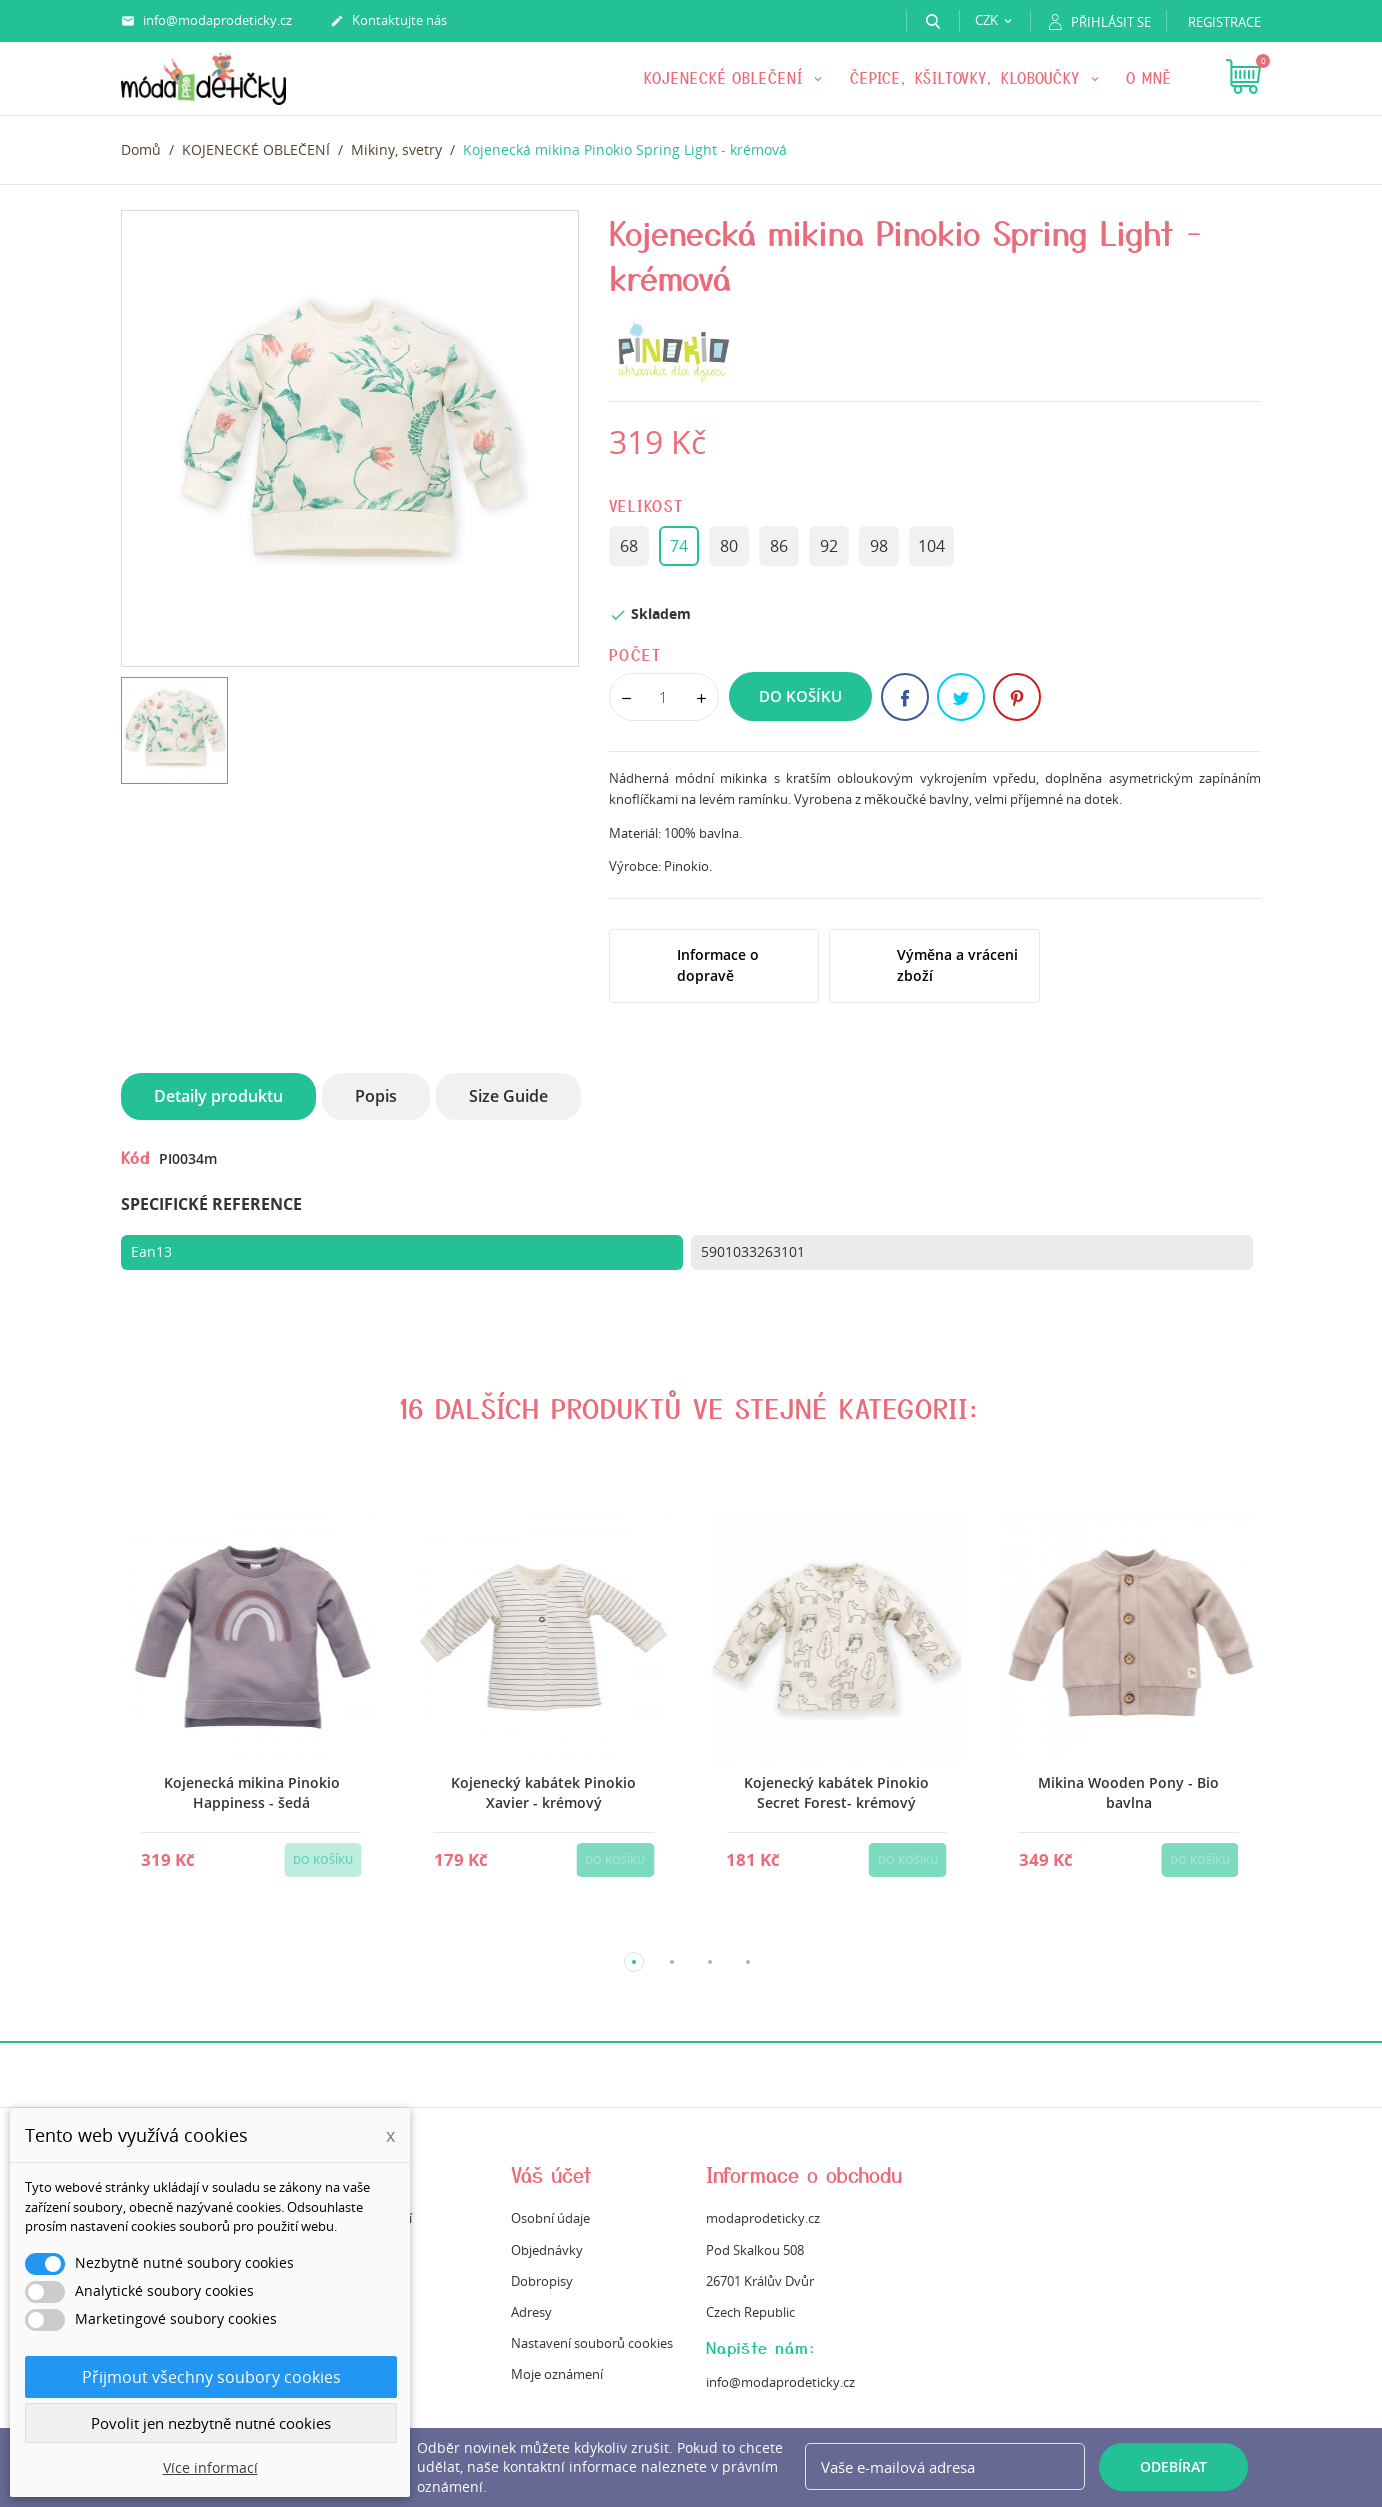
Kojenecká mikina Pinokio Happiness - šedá (251, 1792)
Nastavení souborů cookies (592, 2343)
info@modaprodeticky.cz (206, 21)
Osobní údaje (550, 2218)
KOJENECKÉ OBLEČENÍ (726, 78)
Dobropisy (542, 2281)
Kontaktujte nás (388, 21)
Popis (376, 1096)
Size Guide (508, 1096)
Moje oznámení (557, 2374)
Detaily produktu (218, 1096)
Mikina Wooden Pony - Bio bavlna (1128, 1792)
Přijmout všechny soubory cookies (211, 2377)
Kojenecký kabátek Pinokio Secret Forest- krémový (835, 1792)
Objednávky (547, 2250)
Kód (135, 1157)
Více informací (210, 2467)
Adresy (531, 2312)
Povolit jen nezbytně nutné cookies (211, 2423)
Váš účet (551, 2174)
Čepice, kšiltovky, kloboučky (968, 78)
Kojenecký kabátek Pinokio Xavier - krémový (543, 1792)
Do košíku (800, 696)
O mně (1149, 78)
